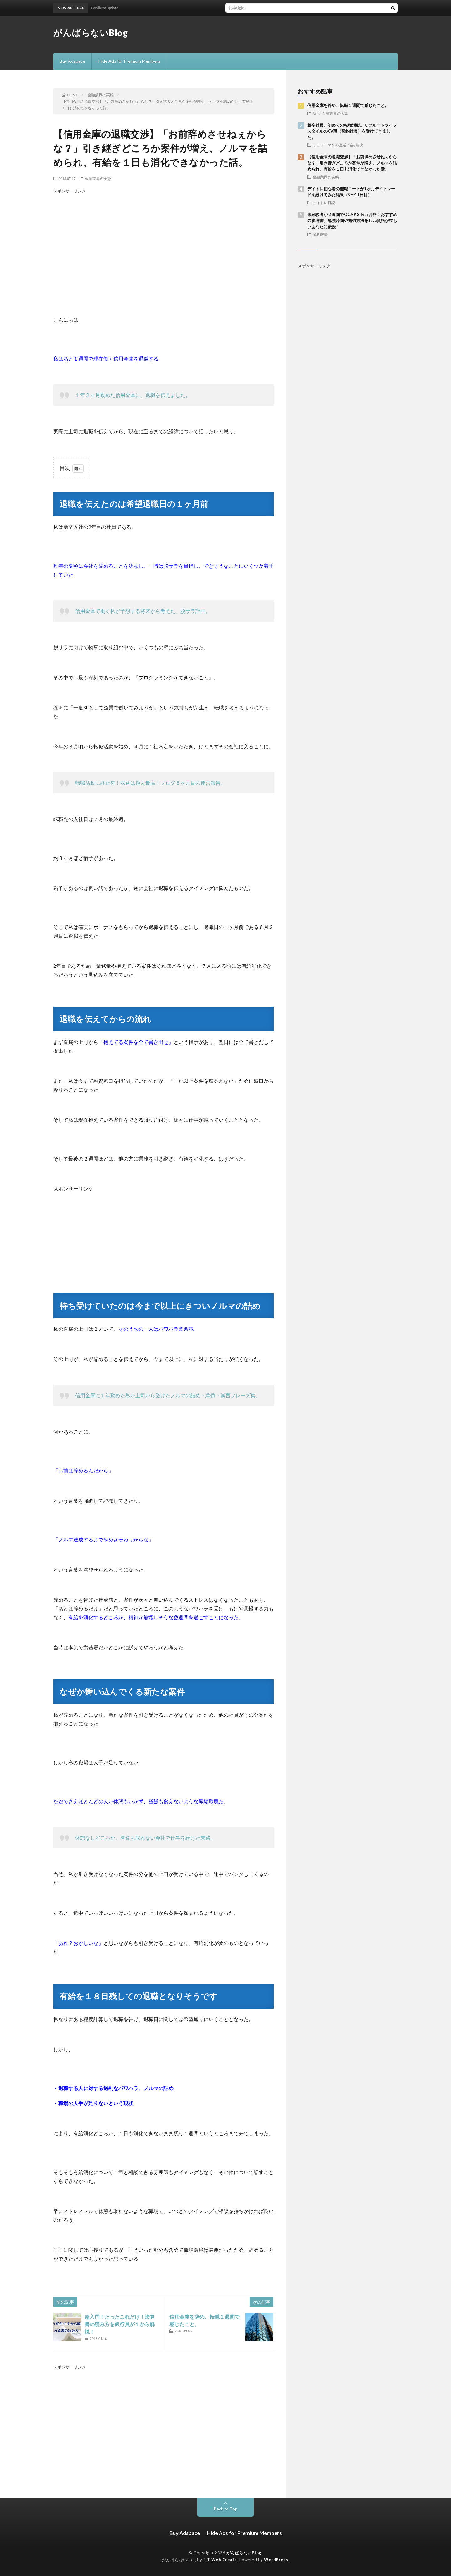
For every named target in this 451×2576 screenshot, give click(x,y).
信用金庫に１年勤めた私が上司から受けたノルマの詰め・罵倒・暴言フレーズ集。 (168, 1395)
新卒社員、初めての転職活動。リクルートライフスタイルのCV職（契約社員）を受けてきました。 (352, 131)
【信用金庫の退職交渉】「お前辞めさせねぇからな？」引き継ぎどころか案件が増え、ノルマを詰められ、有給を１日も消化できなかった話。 (352, 162)
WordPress (276, 2559)
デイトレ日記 (324, 202)
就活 (316, 113)
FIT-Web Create (220, 2559)
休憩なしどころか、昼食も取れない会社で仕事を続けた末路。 (145, 1838)
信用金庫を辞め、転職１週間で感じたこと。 (348, 105)
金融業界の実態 (98, 178)
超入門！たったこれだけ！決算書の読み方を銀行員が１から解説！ (120, 2324)
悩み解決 (355, 145)
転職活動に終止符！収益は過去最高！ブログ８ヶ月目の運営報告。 (150, 783)
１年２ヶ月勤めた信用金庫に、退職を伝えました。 (132, 395)
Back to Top (225, 2508)
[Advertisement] (163, 246)
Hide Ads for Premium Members (129, 61)
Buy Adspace (72, 61)
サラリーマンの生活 (329, 145)
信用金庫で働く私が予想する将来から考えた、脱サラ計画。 (142, 611)
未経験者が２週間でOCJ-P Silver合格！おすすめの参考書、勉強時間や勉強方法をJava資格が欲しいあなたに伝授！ (352, 220)
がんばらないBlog (90, 32)
